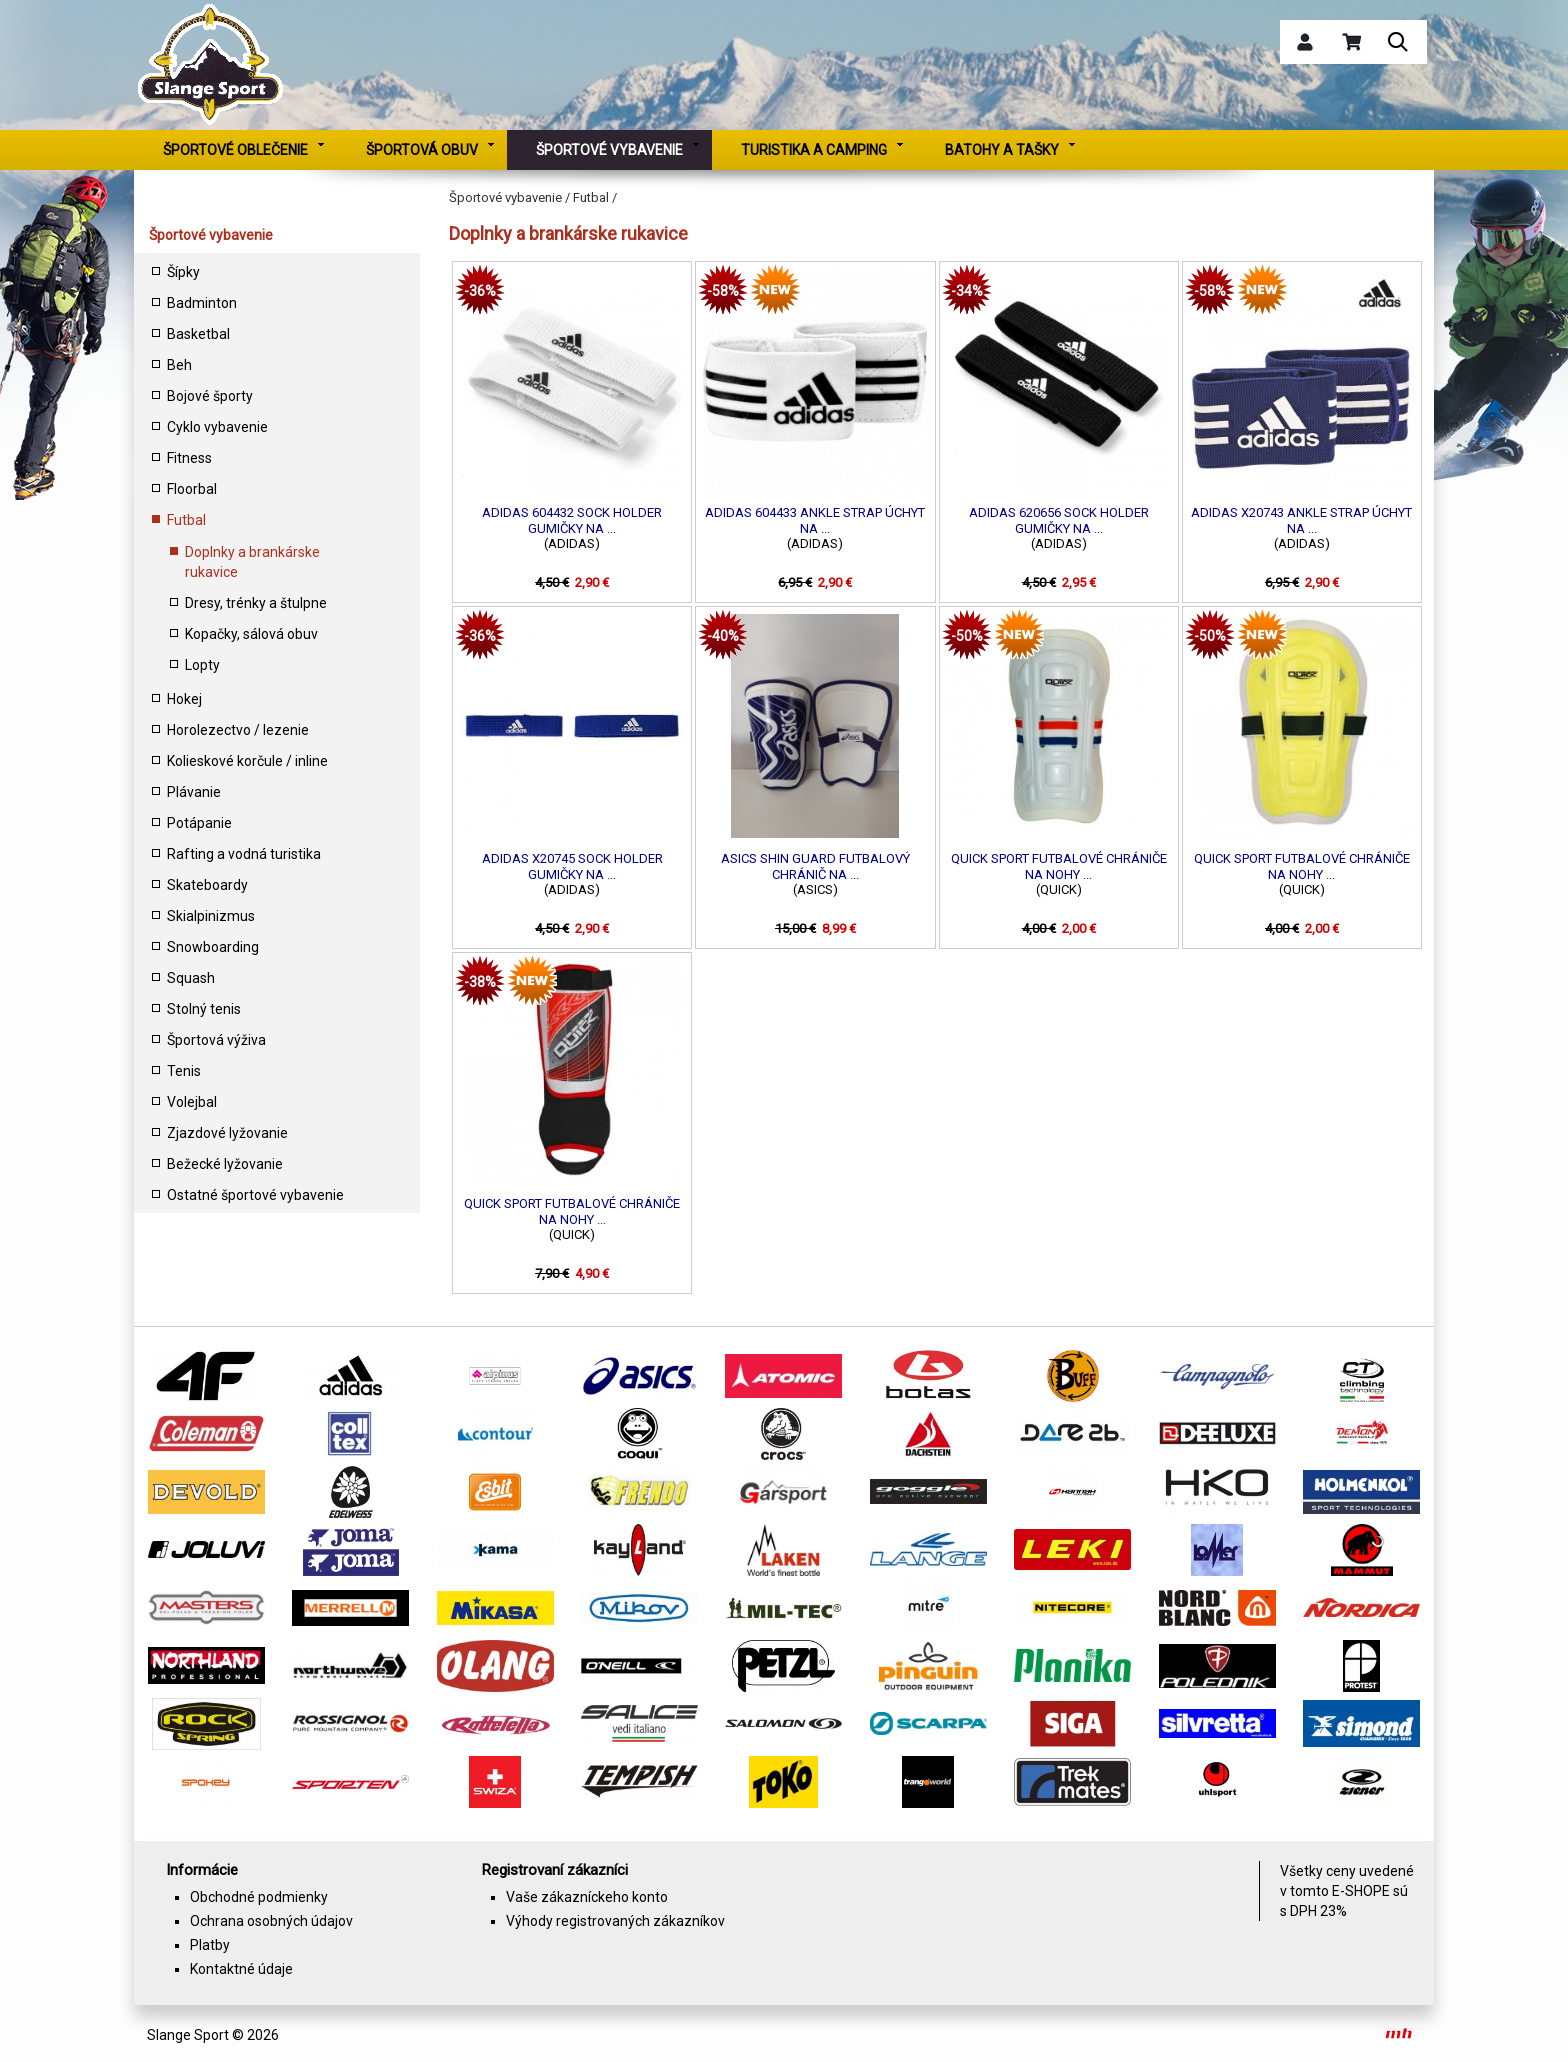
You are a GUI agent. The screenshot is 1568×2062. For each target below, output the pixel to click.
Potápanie (199, 823)
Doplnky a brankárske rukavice (252, 562)
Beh (179, 365)
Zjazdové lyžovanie (227, 1133)
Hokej (184, 699)
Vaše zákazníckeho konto (587, 1897)
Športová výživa (216, 1040)
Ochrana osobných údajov (271, 1921)
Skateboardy (207, 885)
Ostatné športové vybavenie (255, 1195)
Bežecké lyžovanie (225, 1164)
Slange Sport (188, 2035)
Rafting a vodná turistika (244, 854)
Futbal (186, 520)
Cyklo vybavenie (217, 427)
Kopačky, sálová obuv (251, 634)
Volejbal (192, 1102)
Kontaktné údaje (241, 1969)
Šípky (183, 272)
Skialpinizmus (211, 916)
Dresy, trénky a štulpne (256, 603)
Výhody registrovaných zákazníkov (615, 1921)
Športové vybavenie (211, 235)
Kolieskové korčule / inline (247, 761)
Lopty (202, 665)
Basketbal (198, 334)
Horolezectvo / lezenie (238, 730)
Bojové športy (210, 396)
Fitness (189, 458)
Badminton (202, 303)
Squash (191, 978)
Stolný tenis (204, 1009)
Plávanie (194, 792)
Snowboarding (213, 947)
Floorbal (192, 489)
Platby (210, 1945)
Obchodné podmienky (259, 1897)
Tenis (184, 1071)
